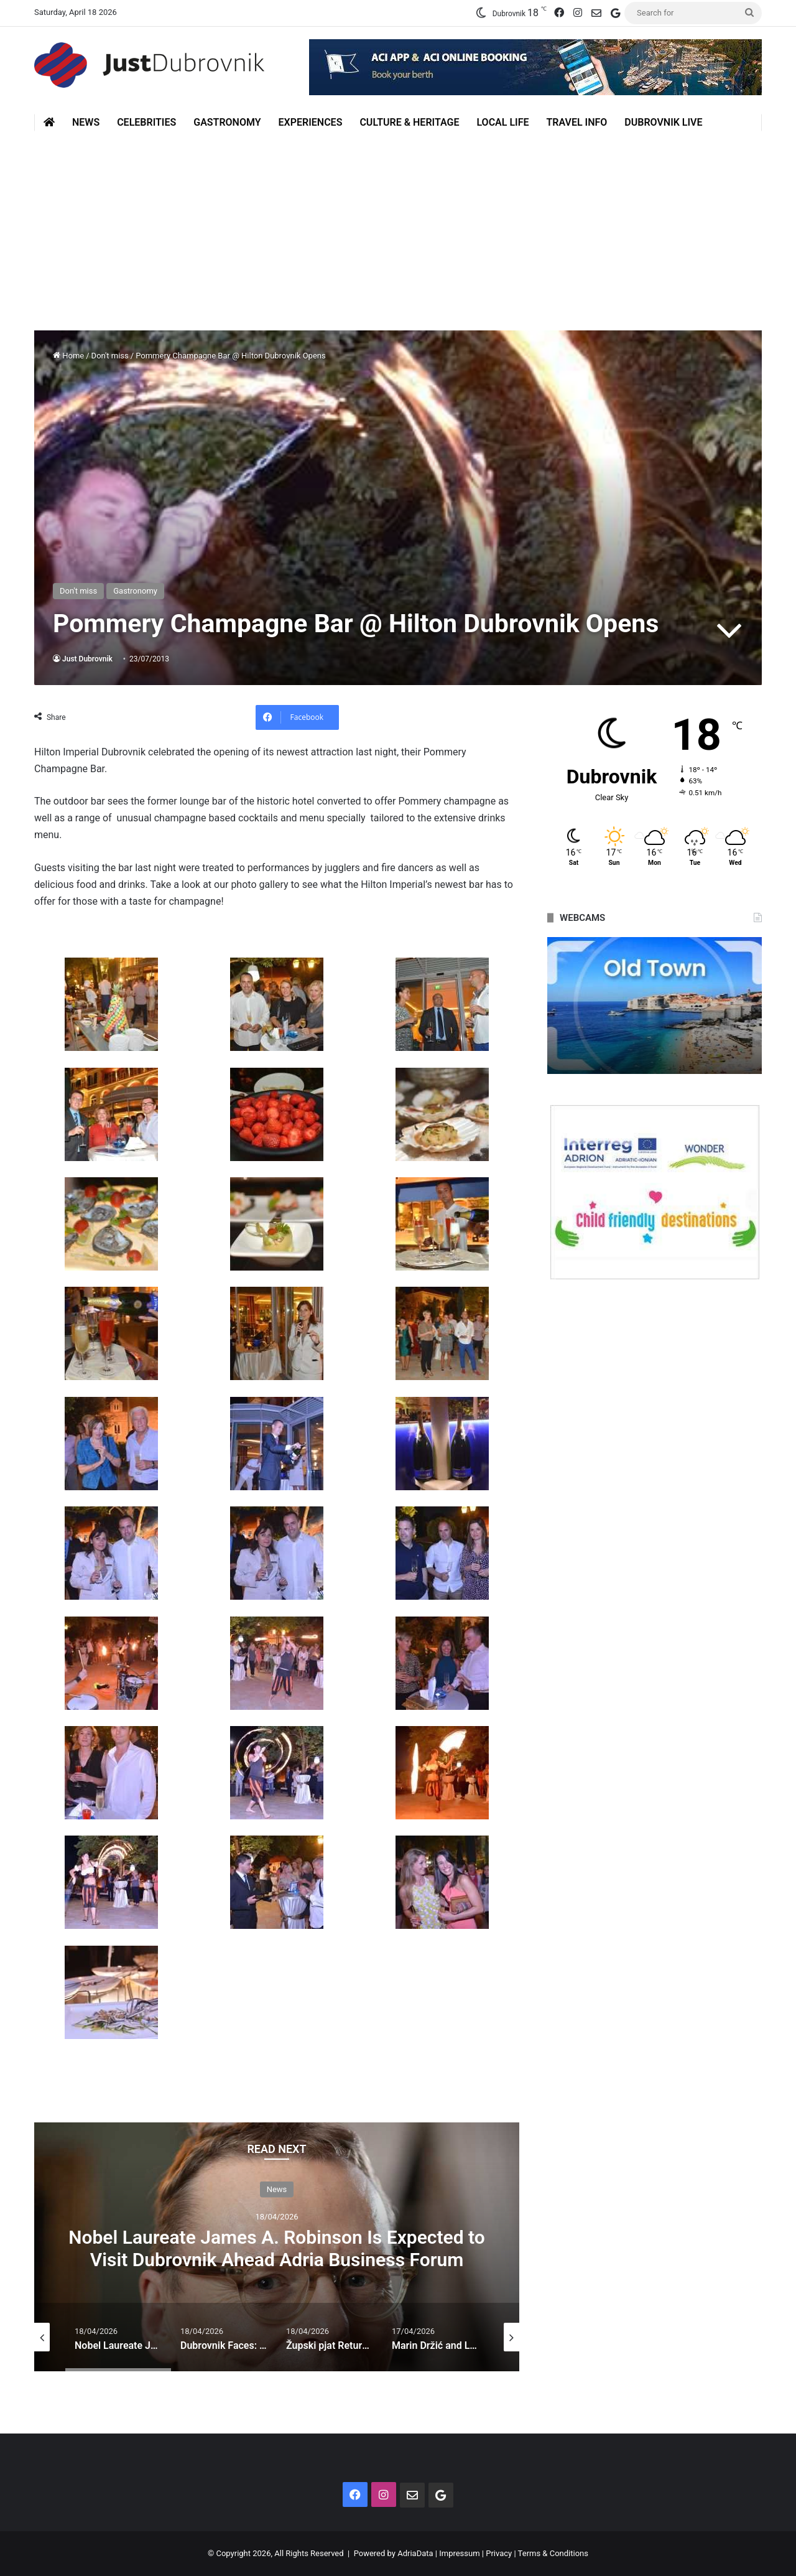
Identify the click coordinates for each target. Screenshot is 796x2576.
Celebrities (146, 122)
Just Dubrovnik (87, 659)
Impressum (459, 2553)
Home (68, 355)
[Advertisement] (398, 225)
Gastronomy (227, 122)
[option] (276, 2246)
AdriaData (415, 2553)
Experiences (311, 122)
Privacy (499, 2553)
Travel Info (576, 122)
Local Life (502, 122)
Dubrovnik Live (663, 122)
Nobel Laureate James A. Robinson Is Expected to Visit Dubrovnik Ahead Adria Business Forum (276, 2248)
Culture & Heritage (409, 122)
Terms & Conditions (553, 2553)
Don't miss (110, 355)
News (86, 122)
